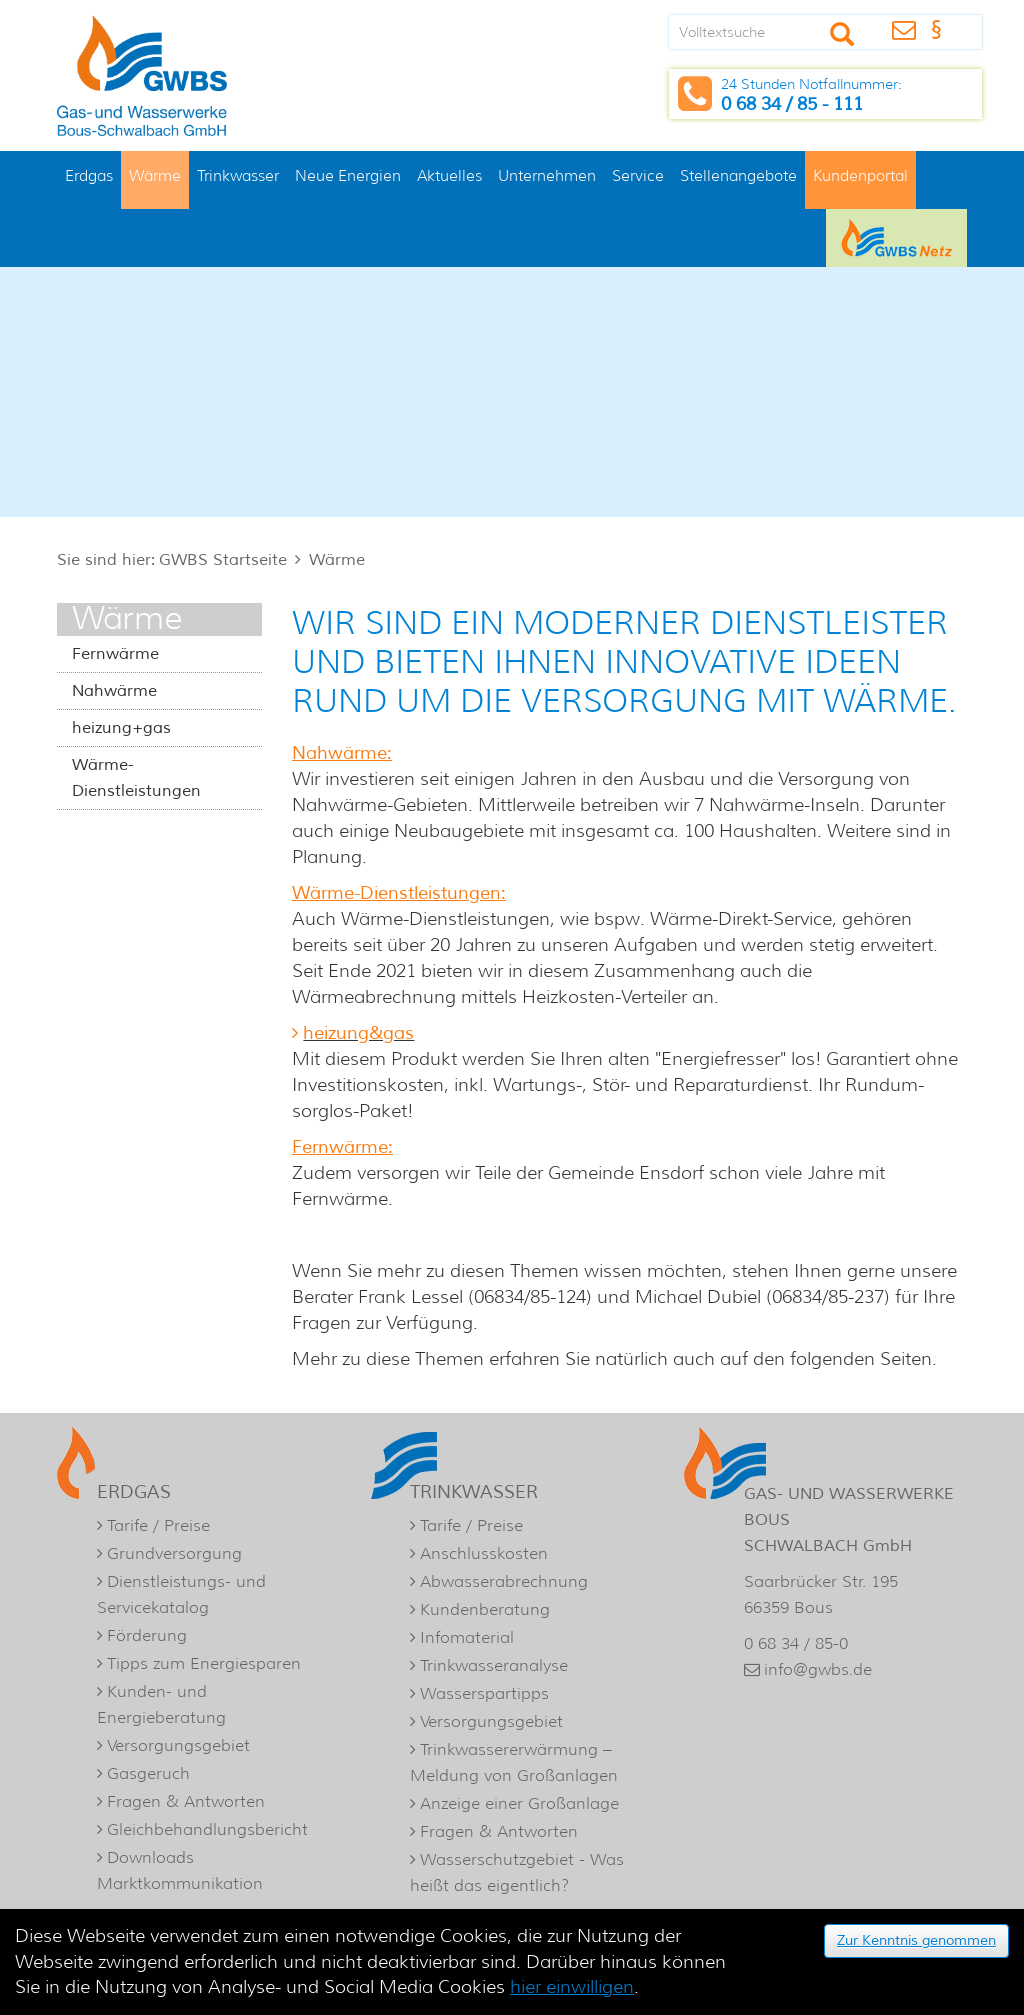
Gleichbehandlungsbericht (207, 1829)
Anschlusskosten (484, 1553)
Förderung (147, 1635)
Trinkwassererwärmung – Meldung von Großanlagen (514, 1762)
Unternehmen (547, 175)
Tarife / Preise (158, 1525)
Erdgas (89, 175)
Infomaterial (467, 1637)
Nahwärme (114, 691)
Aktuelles (449, 175)
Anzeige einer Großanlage (519, 1803)
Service (638, 175)
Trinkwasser (238, 175)
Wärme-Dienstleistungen (136, 778)
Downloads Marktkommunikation (180, 1870)
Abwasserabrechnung (504, 1581)
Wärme (155, 175)
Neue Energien (348, 175)
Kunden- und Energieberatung (161, 1704)
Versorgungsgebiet (178, 1745)
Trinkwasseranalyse (494, 1665)
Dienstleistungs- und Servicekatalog (181, 1594)
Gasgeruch (148, 1773)
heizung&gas (358, 1033)
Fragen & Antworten (186, 1801)
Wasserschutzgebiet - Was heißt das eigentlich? (517, 1872)
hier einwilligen (572, 1987)
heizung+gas (121, 728)
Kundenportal (860, 175)
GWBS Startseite (223, 560)
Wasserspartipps (484, 1693)
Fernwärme (115, 654)
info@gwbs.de (818, 1669)
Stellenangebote (738, 175)
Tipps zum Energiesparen (204, 1663)
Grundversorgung (174, 1553)
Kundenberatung (485, 1609)
